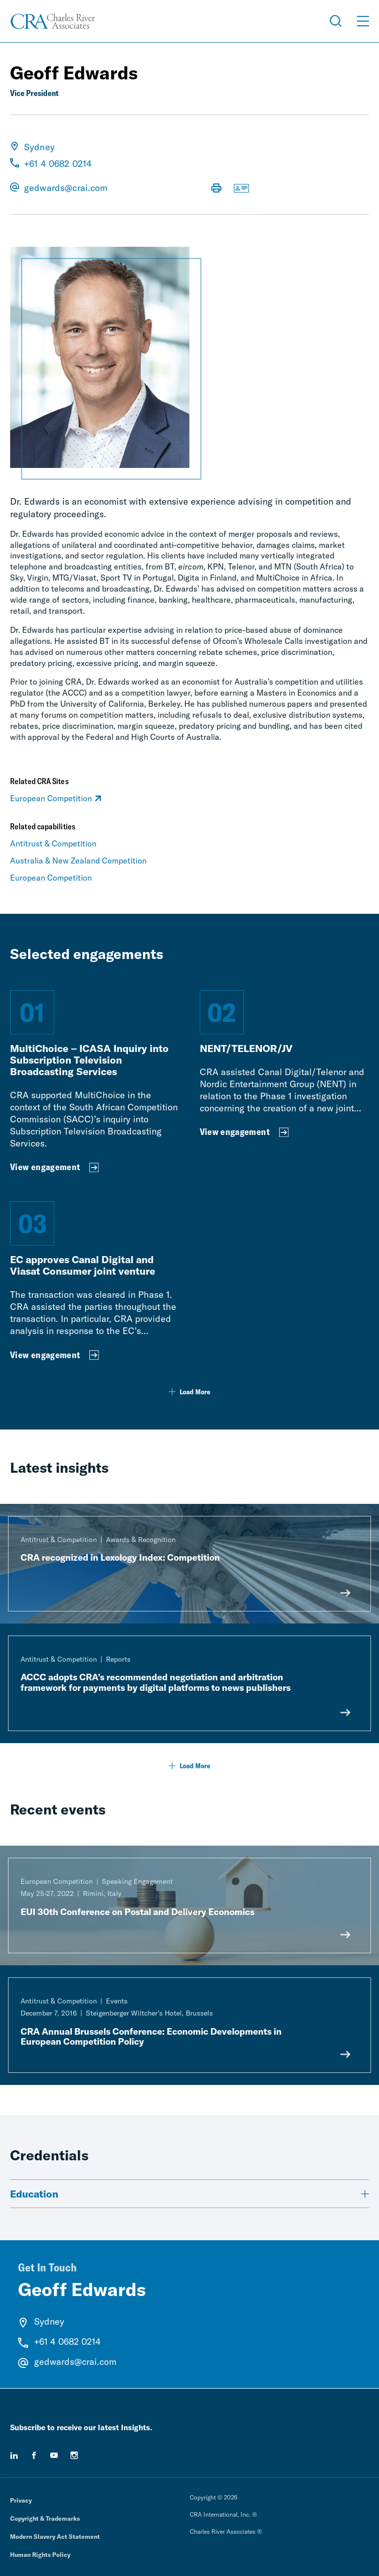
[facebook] (34, 2455)
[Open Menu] (363, 21)
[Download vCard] (241, 189)
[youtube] (54, 2455)
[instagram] (74, 2455)
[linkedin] (14, 2455)
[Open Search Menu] (336, 21)
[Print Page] (216, 189)
